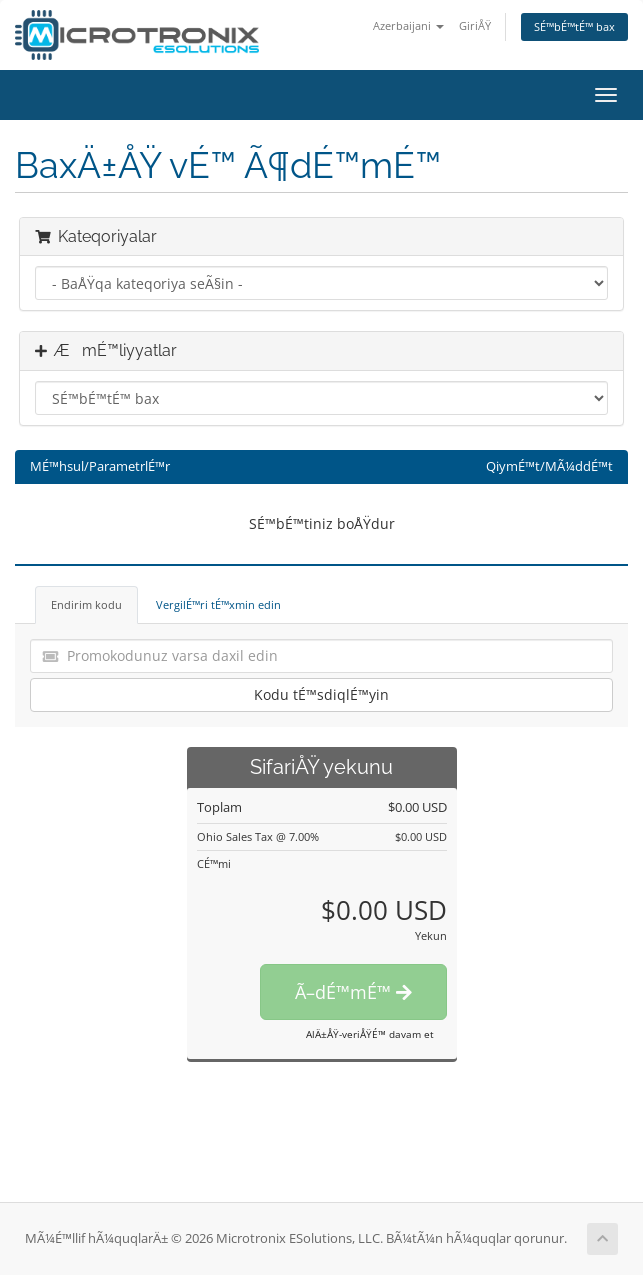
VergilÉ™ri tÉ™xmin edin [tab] (218, 604)
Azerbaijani (408, 25)
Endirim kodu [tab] (86, 604)
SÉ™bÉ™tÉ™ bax (574, 26)
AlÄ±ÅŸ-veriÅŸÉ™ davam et (370, 1034)
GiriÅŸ (475, 25)
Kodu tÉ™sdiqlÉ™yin (321, 694)
